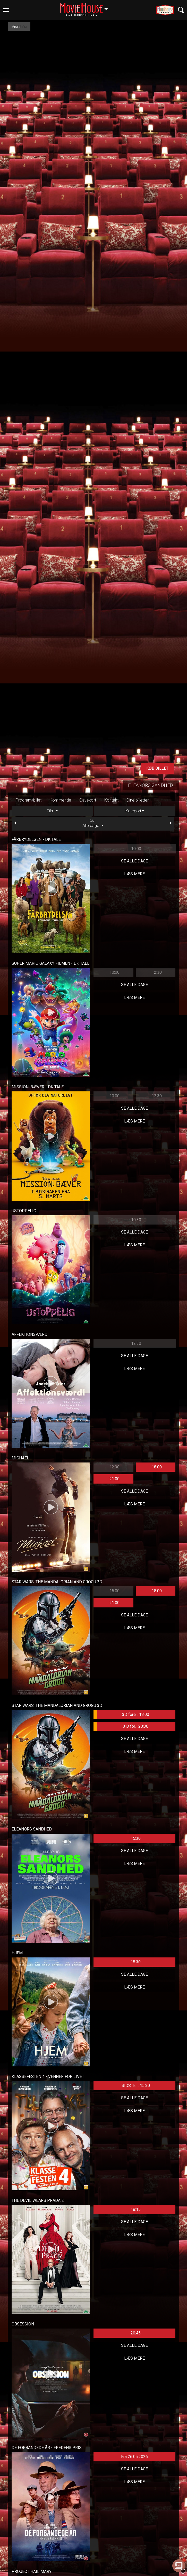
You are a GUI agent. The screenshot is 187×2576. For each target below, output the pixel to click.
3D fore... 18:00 (121, 1714)
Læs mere (134, 873)
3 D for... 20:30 (121, 1726)
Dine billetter (130, 800)
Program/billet (21, 800)
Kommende (52, 800)
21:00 (114, 1478)
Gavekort (80, 800)
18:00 (157, 1467)
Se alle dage (134, 861)
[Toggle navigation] (6, 10)
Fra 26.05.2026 (134, 2456)
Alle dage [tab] (93, 823)
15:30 (136, 1838)
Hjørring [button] (86, 7)
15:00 (114, 1590)
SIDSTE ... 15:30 (136, 2085)
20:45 (136, 2333)
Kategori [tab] (133, 810)
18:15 (136, 2209)
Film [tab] (50, 810)
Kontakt (104, 800)
